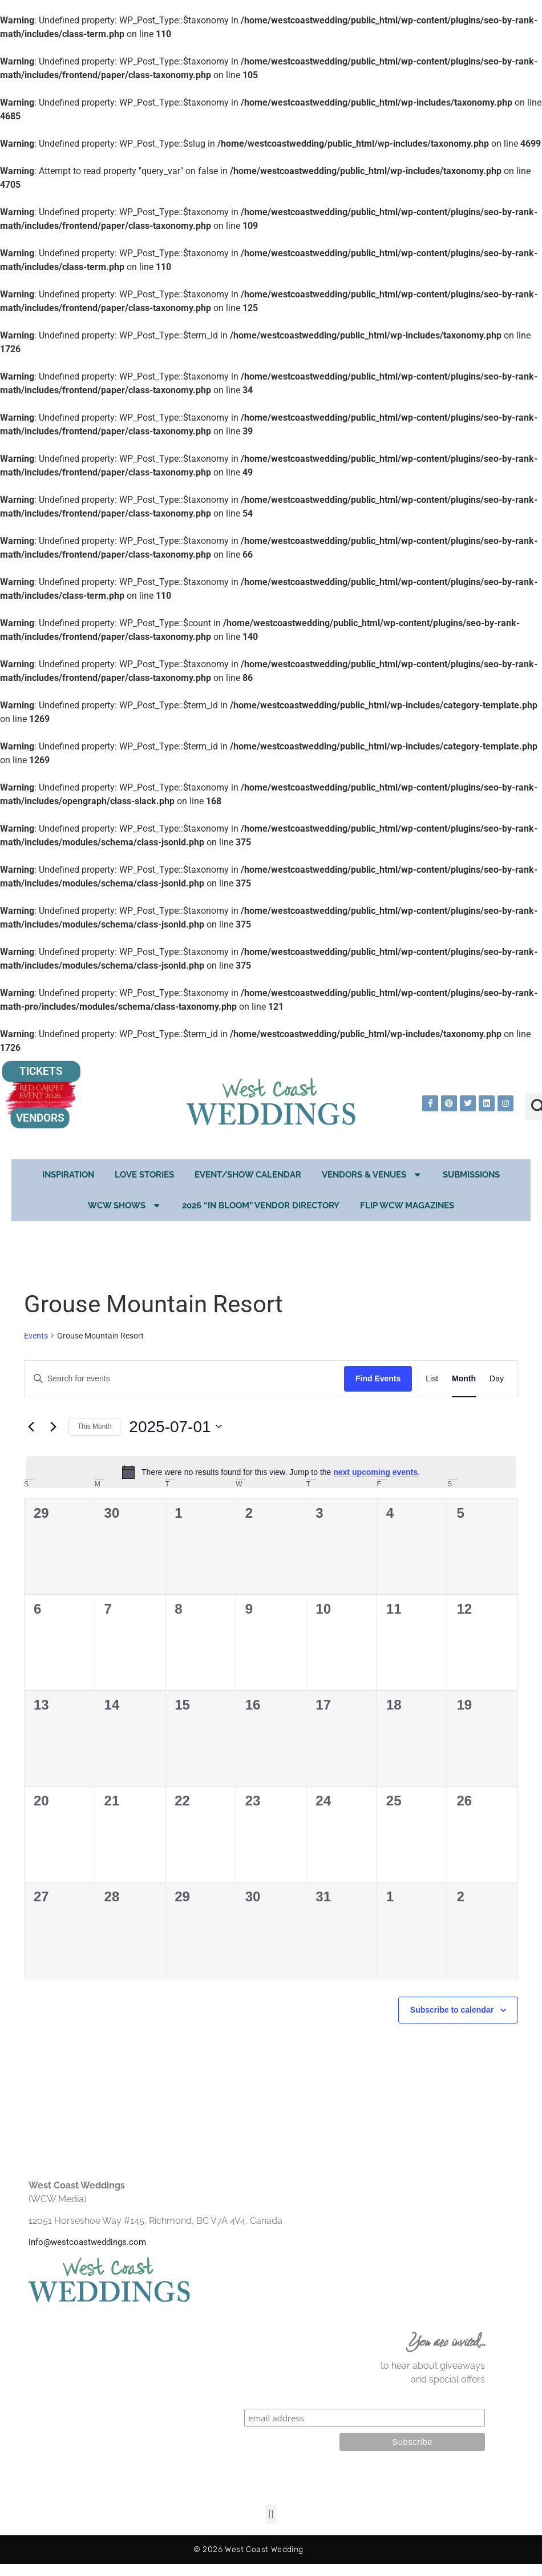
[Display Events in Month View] (464, 1379)
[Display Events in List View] (432, 1379)
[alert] (271, 1472)
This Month (94, 1426)
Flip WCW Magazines (407, 1205)
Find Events (378, 1378)
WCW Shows (125, 1205)
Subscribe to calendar (452, 2009)
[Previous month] (31, 1426)
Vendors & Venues (372, 1174)
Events (36, 1335)
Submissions (471, 1175)
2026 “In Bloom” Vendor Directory (260, 1205)
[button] (270, 2514)
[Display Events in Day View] (497, 1379)
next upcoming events (375, 1472)
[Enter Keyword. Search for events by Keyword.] (184, 1379)
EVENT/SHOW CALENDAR (248, 1175)
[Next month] (53, 1426)
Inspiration (68, 1175)
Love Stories (144, 1175)
